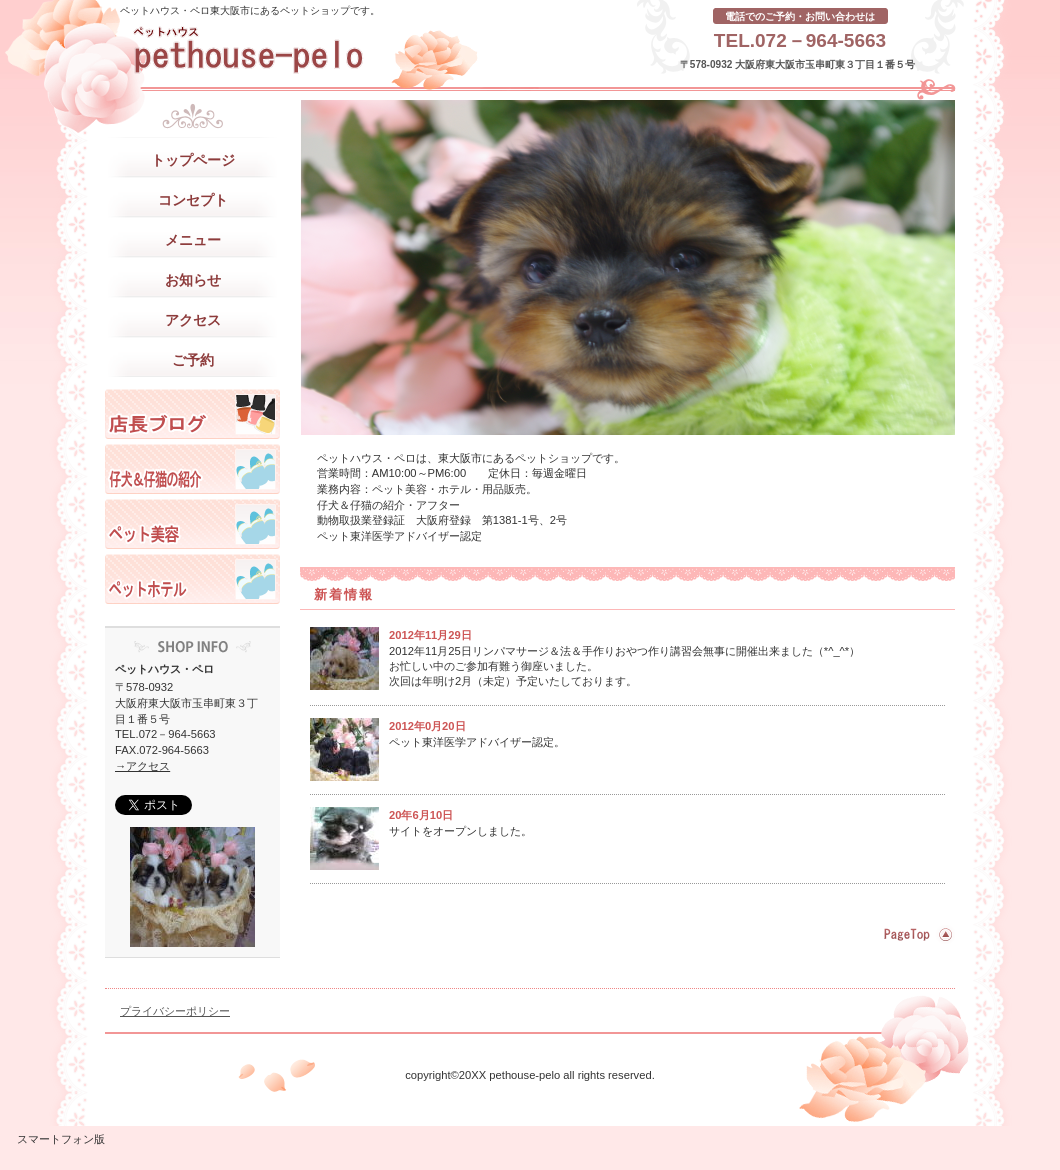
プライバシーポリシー (175, 1011)
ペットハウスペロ (192, 414)
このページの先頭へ (915, 934)
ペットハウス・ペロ (305, 50)
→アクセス (142, 766)
